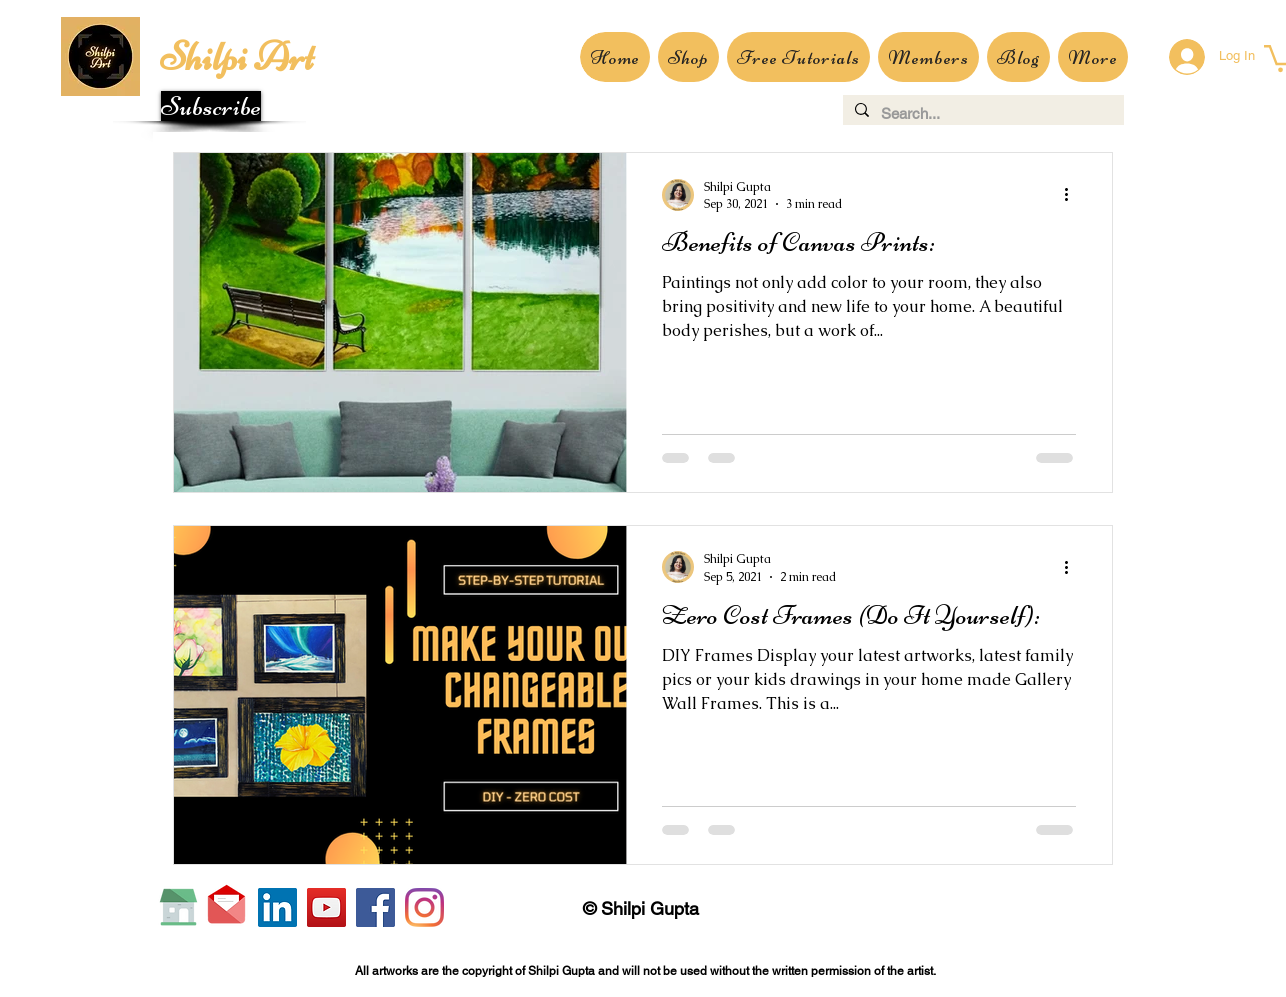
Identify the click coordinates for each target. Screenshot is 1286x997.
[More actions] (1073, 195)
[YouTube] (326, 907)
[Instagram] (424, 907)
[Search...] (981, 113)
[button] (211, 106)
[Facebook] (375, 907)
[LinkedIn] (277, 907)
